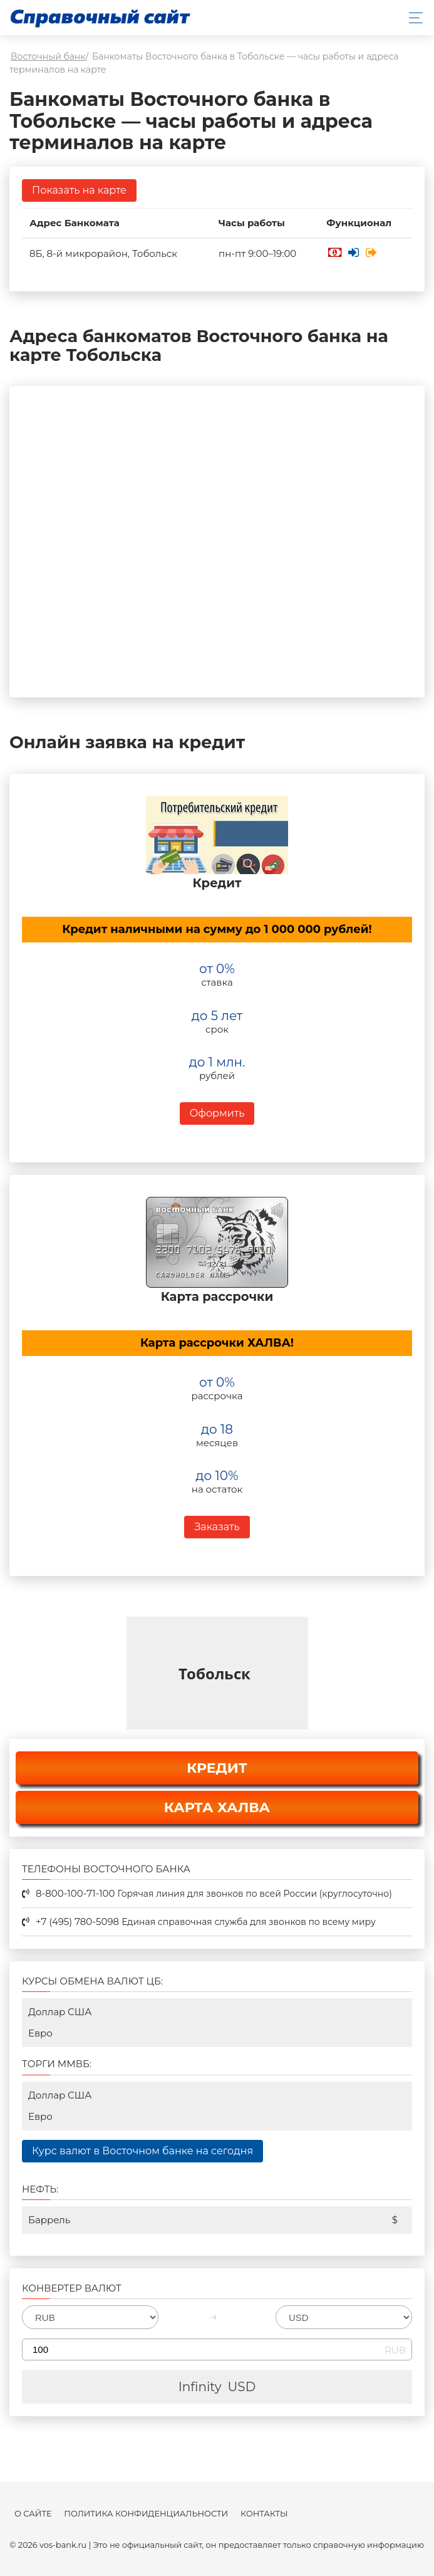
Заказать (216, 1527)
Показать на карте (79, 190)
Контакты (264, 2513)
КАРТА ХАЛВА (217, 1807)
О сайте (32, 2513)
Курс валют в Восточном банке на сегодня (142, 2151)
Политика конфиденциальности (146, 2513)
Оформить (217, 1113)
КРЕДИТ (217, 1768)
